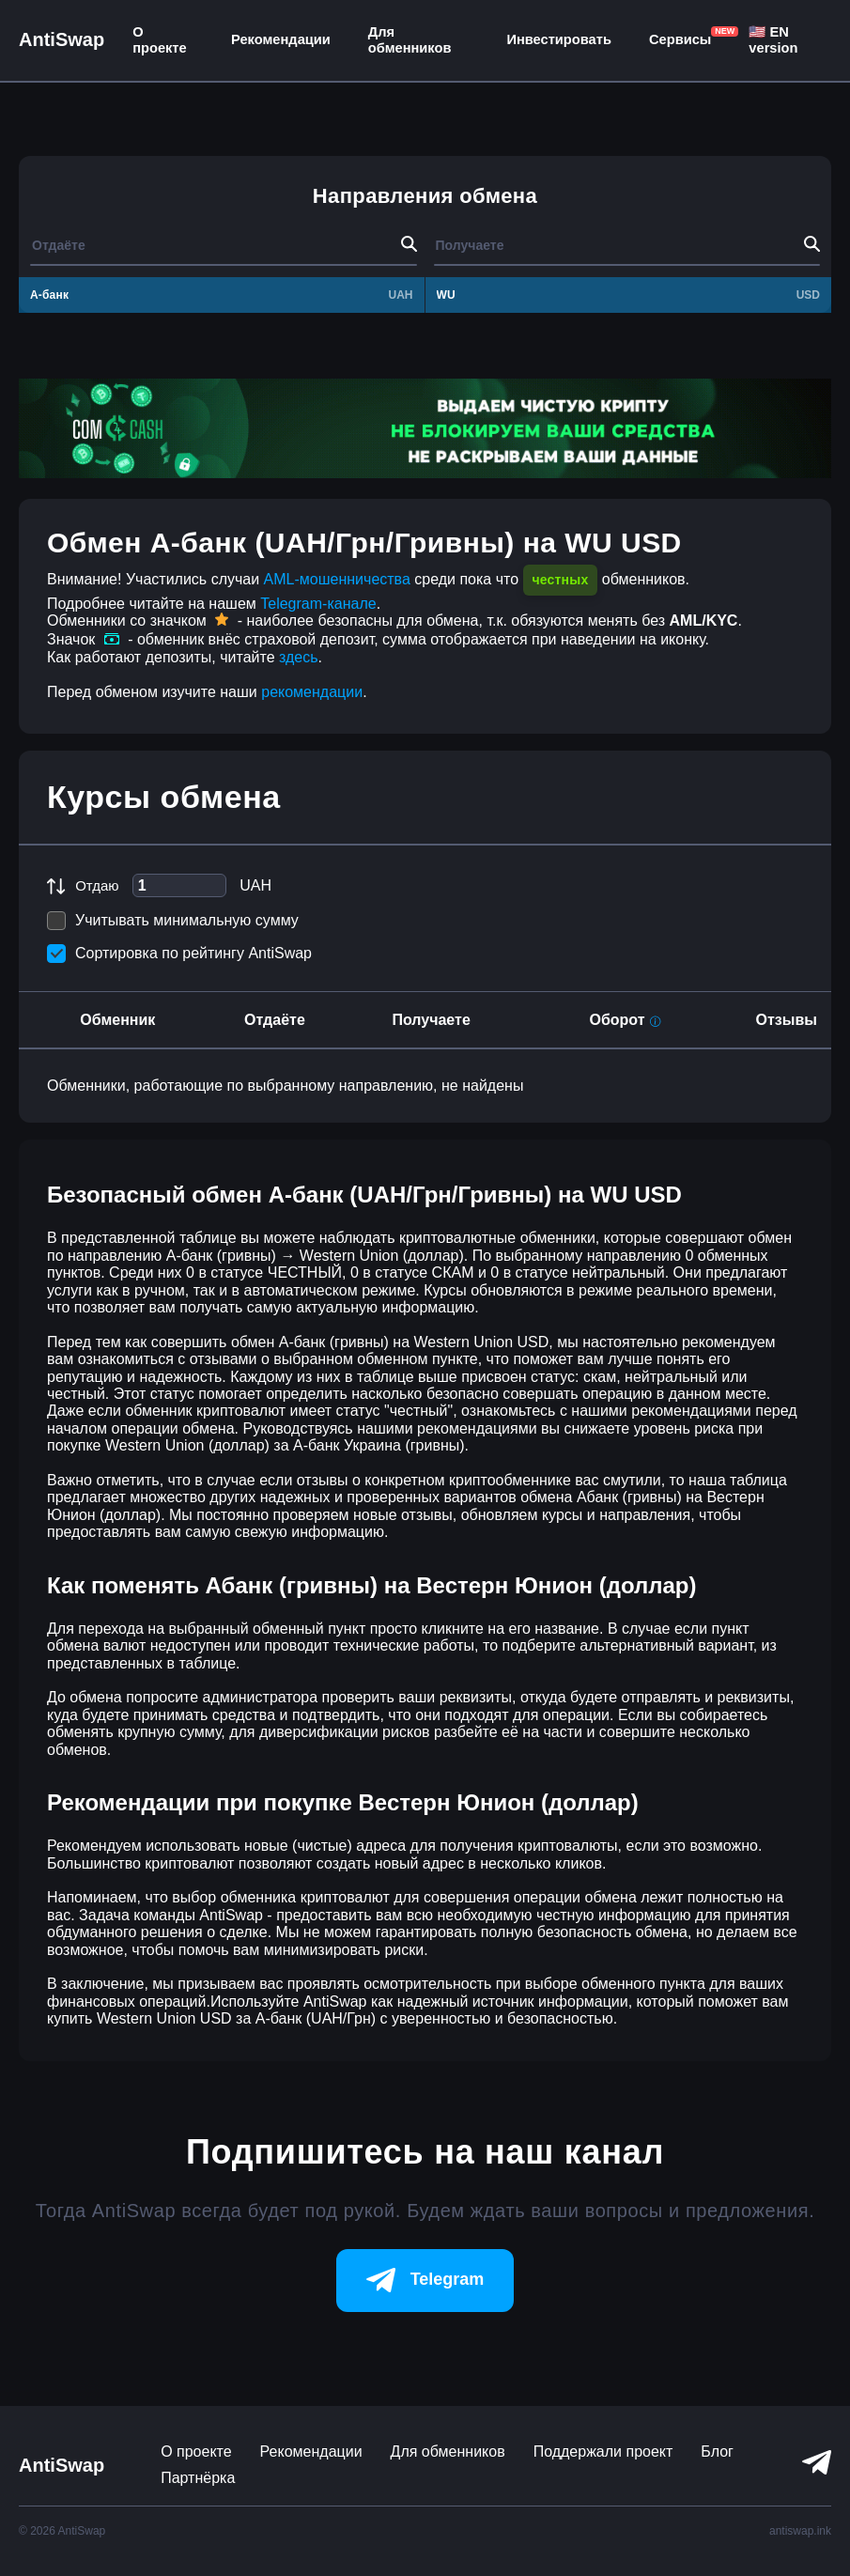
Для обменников (410, 39)
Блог (717, 2452)
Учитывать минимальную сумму (173, 920)
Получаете (431, 1020)
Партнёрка (198, 2478)
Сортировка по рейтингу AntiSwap (179, 953)
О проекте (159, 39)
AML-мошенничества (337, 579)
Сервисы (680, 39)
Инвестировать (558, 39)
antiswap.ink (800, 2530)
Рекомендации (281, 39)
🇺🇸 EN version (773, 39)
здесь (298, 657)
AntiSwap (61, 39)
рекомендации (312, 692)
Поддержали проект (603, 2452)
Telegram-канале (318, 604)
